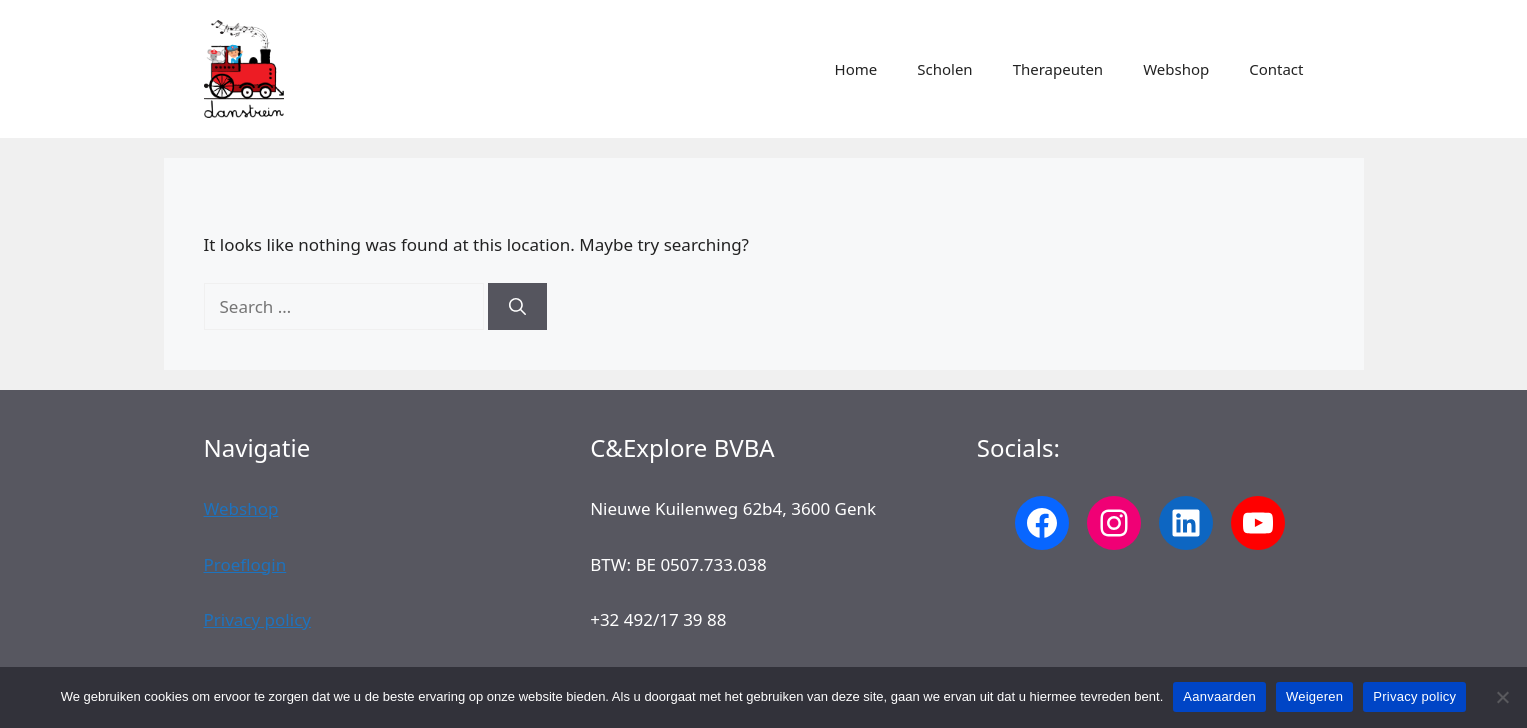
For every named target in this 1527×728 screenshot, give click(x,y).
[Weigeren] (1502, 697)
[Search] (517, 307)
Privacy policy (257, 619)
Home (856, 69)
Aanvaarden (1219, 696)
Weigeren (1314, 696)
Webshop (1176, 69)
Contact (1276, 69)
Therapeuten (1058, 69)
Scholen (944, 69)
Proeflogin (245, 564)
